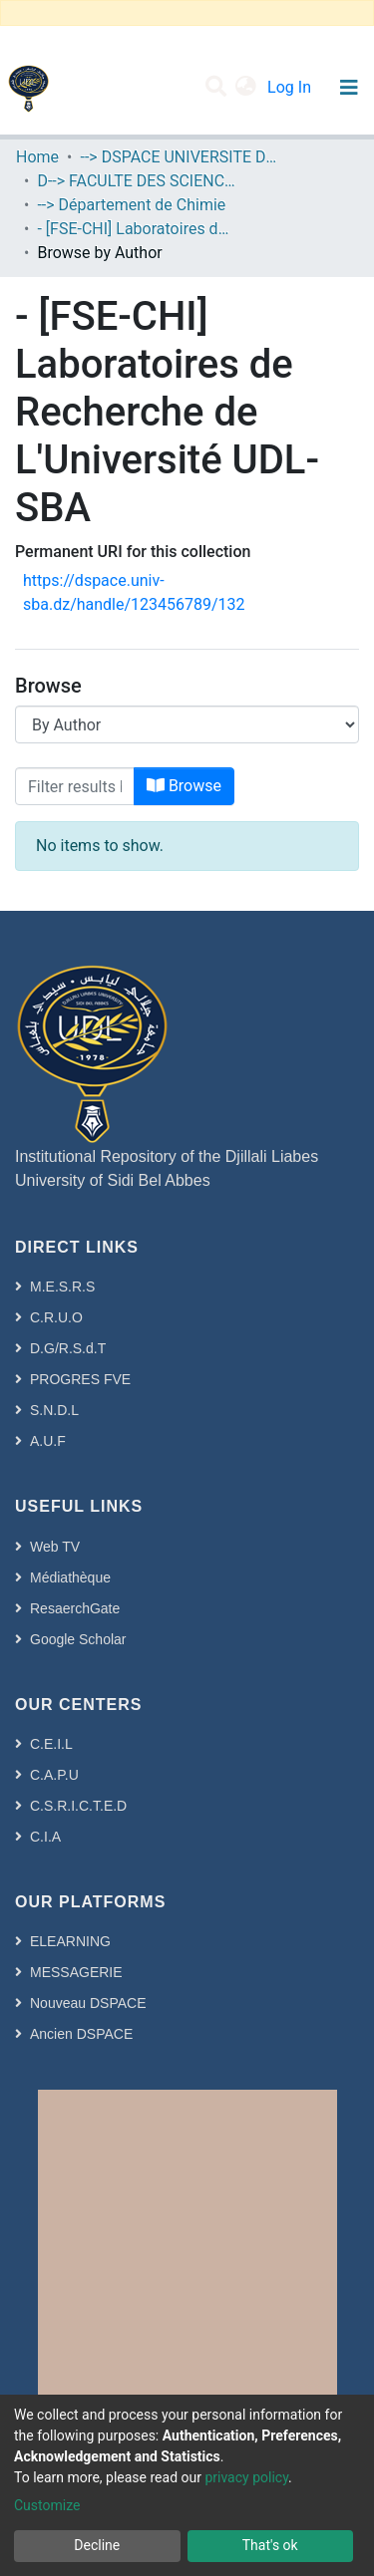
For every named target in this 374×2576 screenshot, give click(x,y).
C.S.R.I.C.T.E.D (78, 1806)
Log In (291, 87)
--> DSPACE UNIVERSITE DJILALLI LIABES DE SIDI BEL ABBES (179, 156)
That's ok (270, 2545)
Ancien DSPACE (81, 2034)
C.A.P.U (54, 1775)
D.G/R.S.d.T (68, 1348)
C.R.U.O (56, 1317)
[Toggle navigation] (348, 88)
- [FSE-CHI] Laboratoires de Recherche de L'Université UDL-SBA (136, 228)
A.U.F (48, 1441)
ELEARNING (70, 1941)
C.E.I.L (51, 1744)
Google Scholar (78, 1639)
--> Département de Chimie (131, 204)
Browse (184, 785)
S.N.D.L (54, 1410)
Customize (47, 2505)
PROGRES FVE (80, 1379)
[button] (245, 88)
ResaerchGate (75, 1608)
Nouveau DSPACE (88, 2003)
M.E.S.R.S (62, 1286)
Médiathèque (70, 1577)
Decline (97, 2545)
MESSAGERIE (76, 1972)
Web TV (55, 1547)
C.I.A (45, 1837)
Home (37, 156)
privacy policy (246, 2477)
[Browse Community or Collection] (187, 724)
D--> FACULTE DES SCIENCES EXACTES (136, 180)
